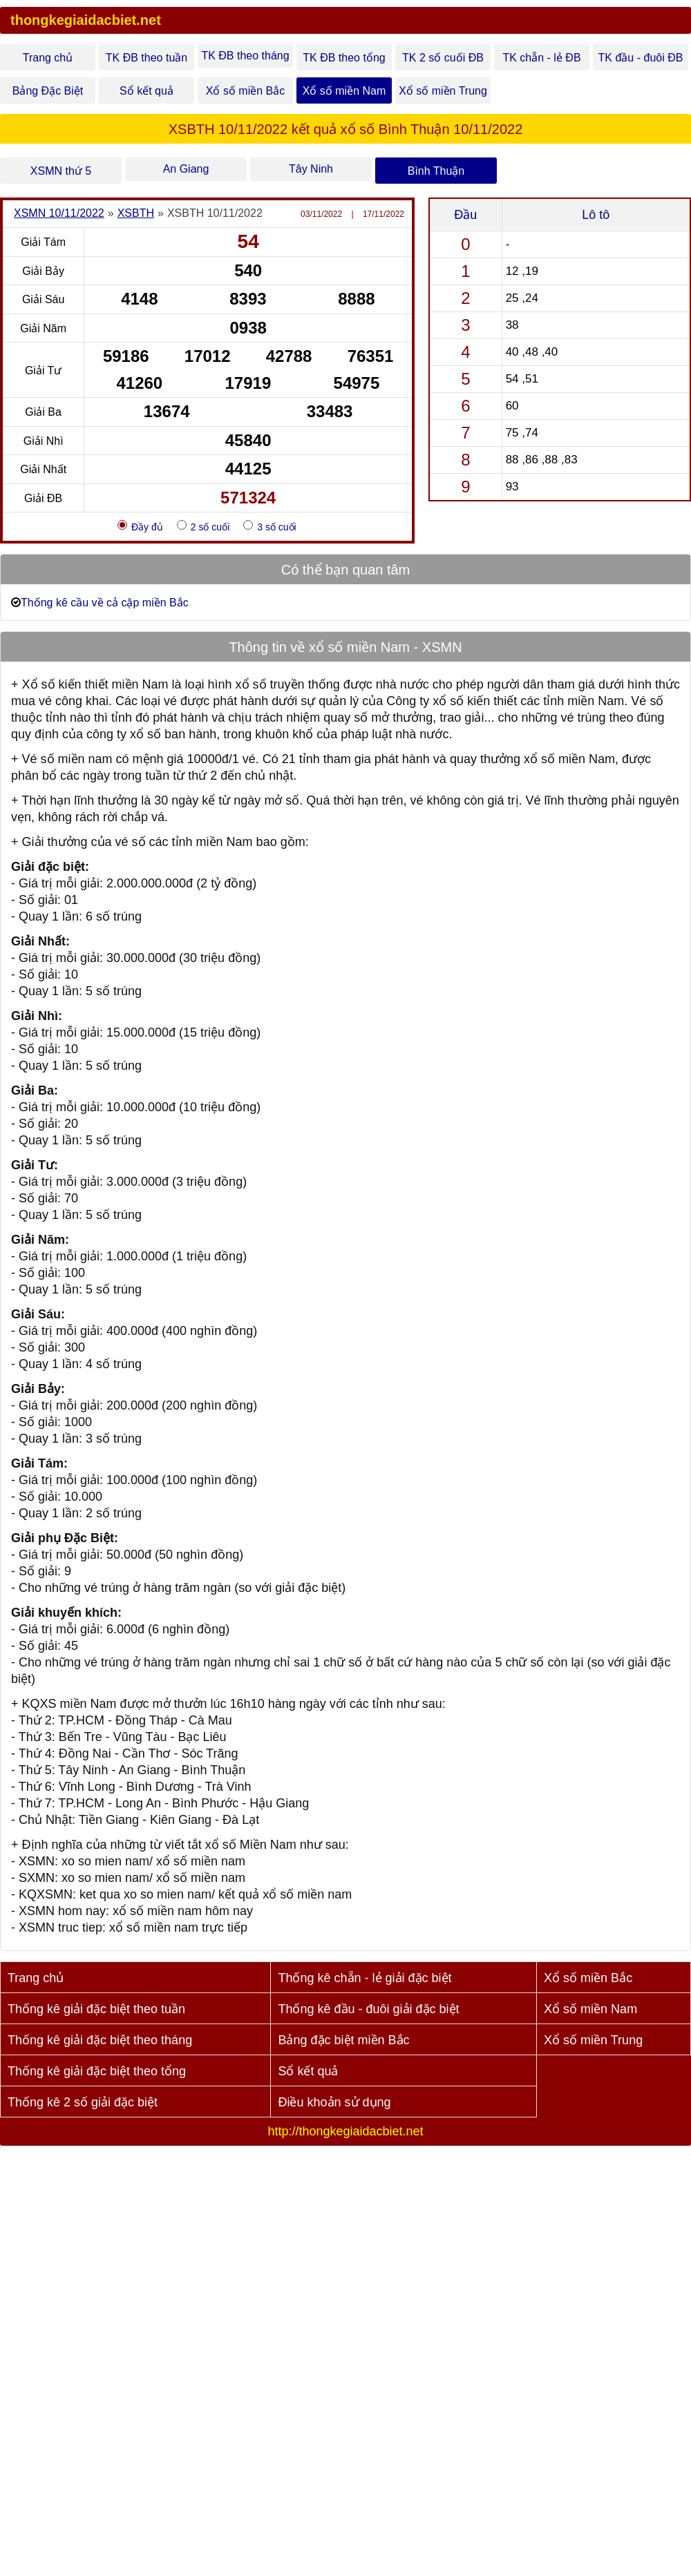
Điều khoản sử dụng (334, 2102)
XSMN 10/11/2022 (59, 213)
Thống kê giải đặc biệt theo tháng (100, 2040)
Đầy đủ (140, 526)
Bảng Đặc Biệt (48, 91)
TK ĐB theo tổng (344, 58)
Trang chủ (48, 58)
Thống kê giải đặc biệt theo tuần (96, 2009)
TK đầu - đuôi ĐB (640, 58)
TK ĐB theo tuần (146, 58)
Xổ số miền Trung (443, 91)
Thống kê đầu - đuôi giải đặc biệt (368, 2009)
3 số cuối (269, 526)
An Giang (186, 169)
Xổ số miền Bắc (245, 91)
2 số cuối (203, 526)
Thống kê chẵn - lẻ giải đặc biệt (364, 1978)
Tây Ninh (311, 169)
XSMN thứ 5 (60, 171)
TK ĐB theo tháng (245, 55)
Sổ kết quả (146, 91)
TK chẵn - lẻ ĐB (541, 58)
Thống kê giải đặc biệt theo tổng (97, 2071)
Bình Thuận (436, 171)
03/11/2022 (321, 214)
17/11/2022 (383, 214)
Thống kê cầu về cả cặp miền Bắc (105, 602)
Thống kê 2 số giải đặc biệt (83, 2102)
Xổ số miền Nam (344, 91)
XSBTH (135, 213)
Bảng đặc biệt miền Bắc (343, 2040)
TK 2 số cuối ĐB (443, 58)
